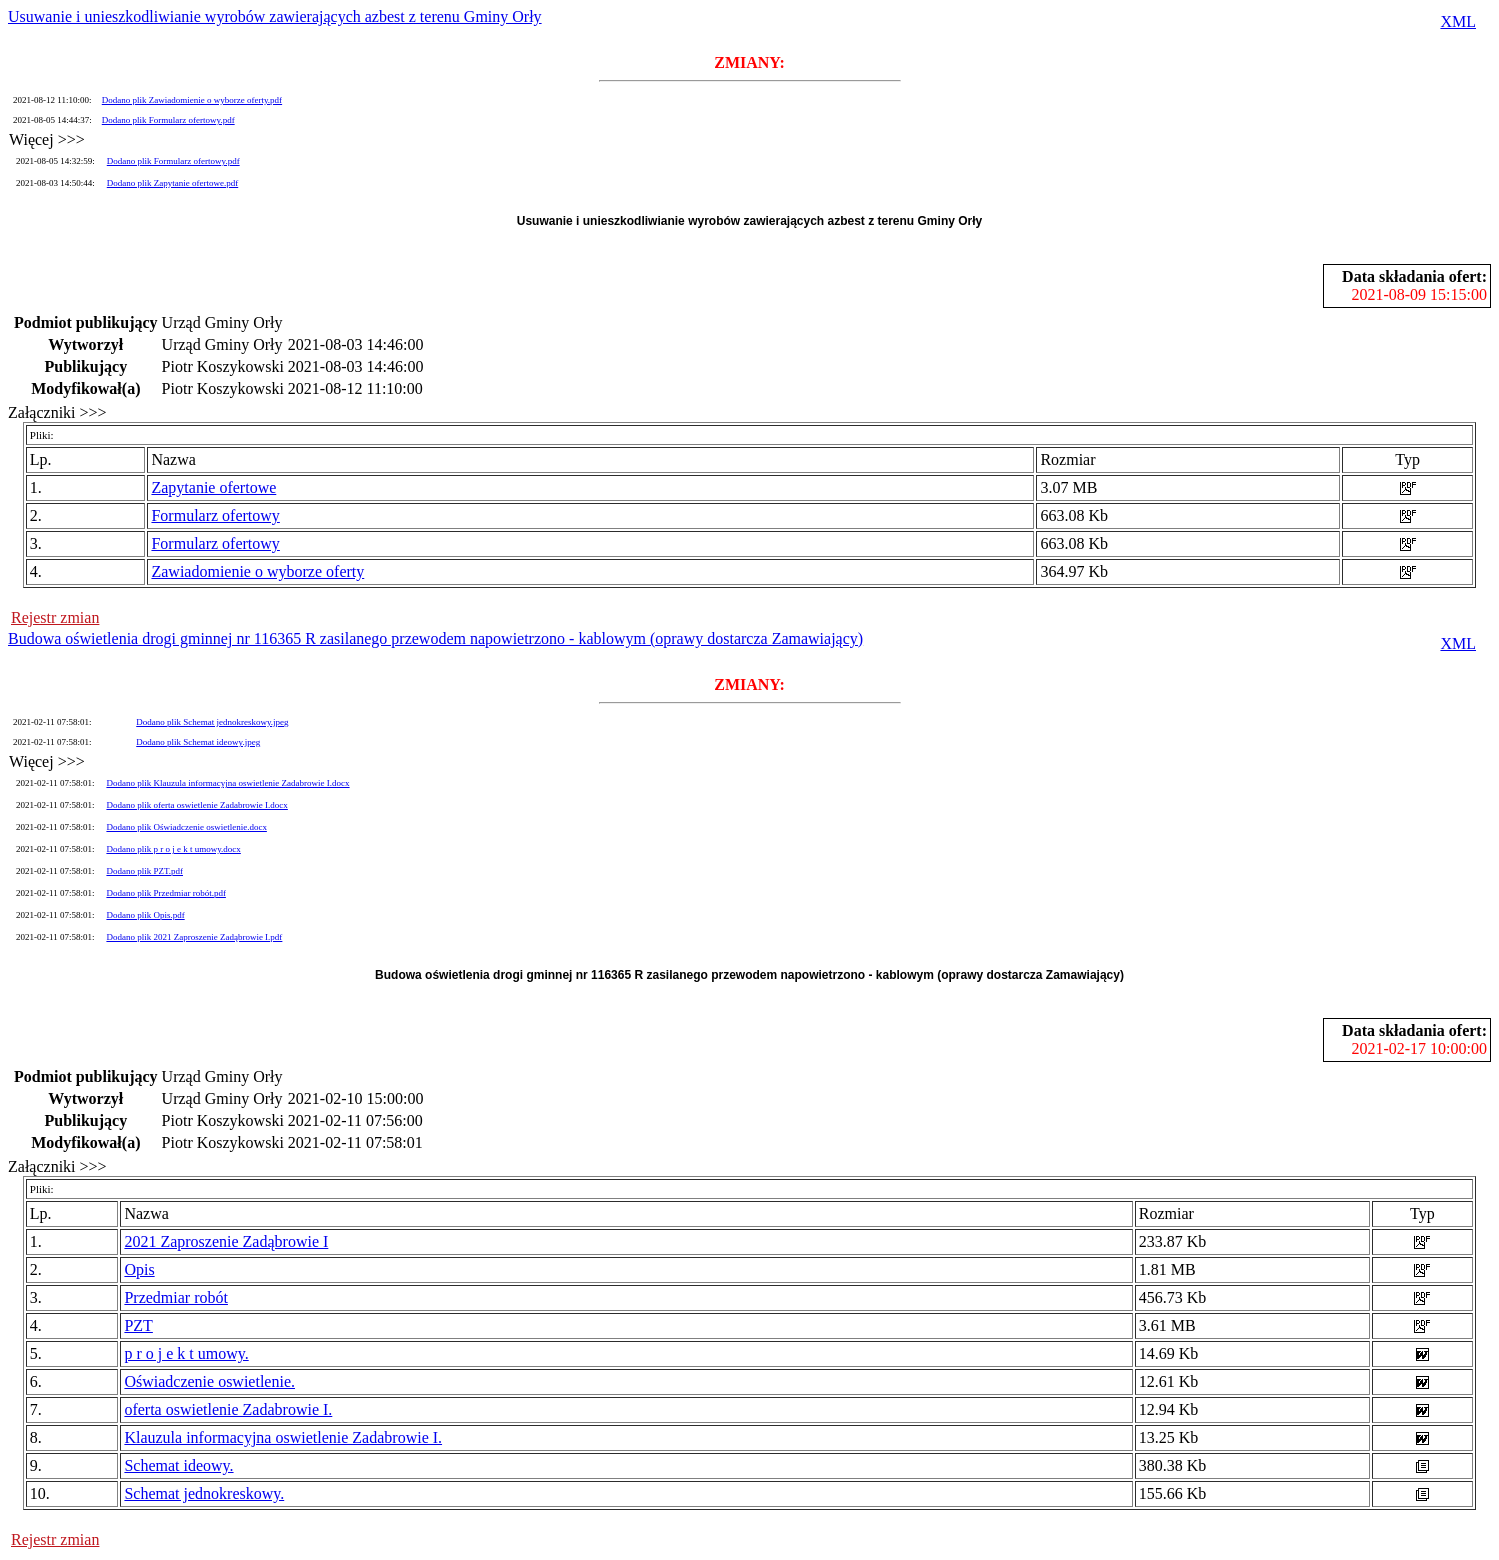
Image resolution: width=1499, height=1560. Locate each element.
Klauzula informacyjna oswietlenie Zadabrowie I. (283, 1437)
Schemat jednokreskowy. (204, 1493)
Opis (139, 1269)
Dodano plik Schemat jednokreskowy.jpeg (212, 722)
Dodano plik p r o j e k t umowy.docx (173, 849)
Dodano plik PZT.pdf (144, 871)
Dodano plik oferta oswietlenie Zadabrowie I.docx (196, 805)
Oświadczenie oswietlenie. (209, 1381)
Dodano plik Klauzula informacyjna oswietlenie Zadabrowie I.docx (227, 783)
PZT (138, 1325)
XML (1458, 21)
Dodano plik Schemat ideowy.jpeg (198, 742)
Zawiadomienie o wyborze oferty (257, 571)
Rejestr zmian (55, 617)
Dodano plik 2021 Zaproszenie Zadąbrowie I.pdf (194, 937)
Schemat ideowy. (178, 1465)
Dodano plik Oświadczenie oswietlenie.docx (186, 827)
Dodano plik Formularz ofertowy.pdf (168, 120)
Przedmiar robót (176, 1297)
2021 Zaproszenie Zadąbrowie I (226, 1241)
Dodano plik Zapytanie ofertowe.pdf (172, 183)
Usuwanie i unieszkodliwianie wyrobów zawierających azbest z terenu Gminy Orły (275, 16)
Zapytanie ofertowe (213, 487)
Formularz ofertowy (215, 515)
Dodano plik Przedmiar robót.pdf (165, 893)
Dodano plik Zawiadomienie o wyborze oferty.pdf (192, 100)
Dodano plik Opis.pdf (145, 915)
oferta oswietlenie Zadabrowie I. (228, 1409)
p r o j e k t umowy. (186, 1353)
